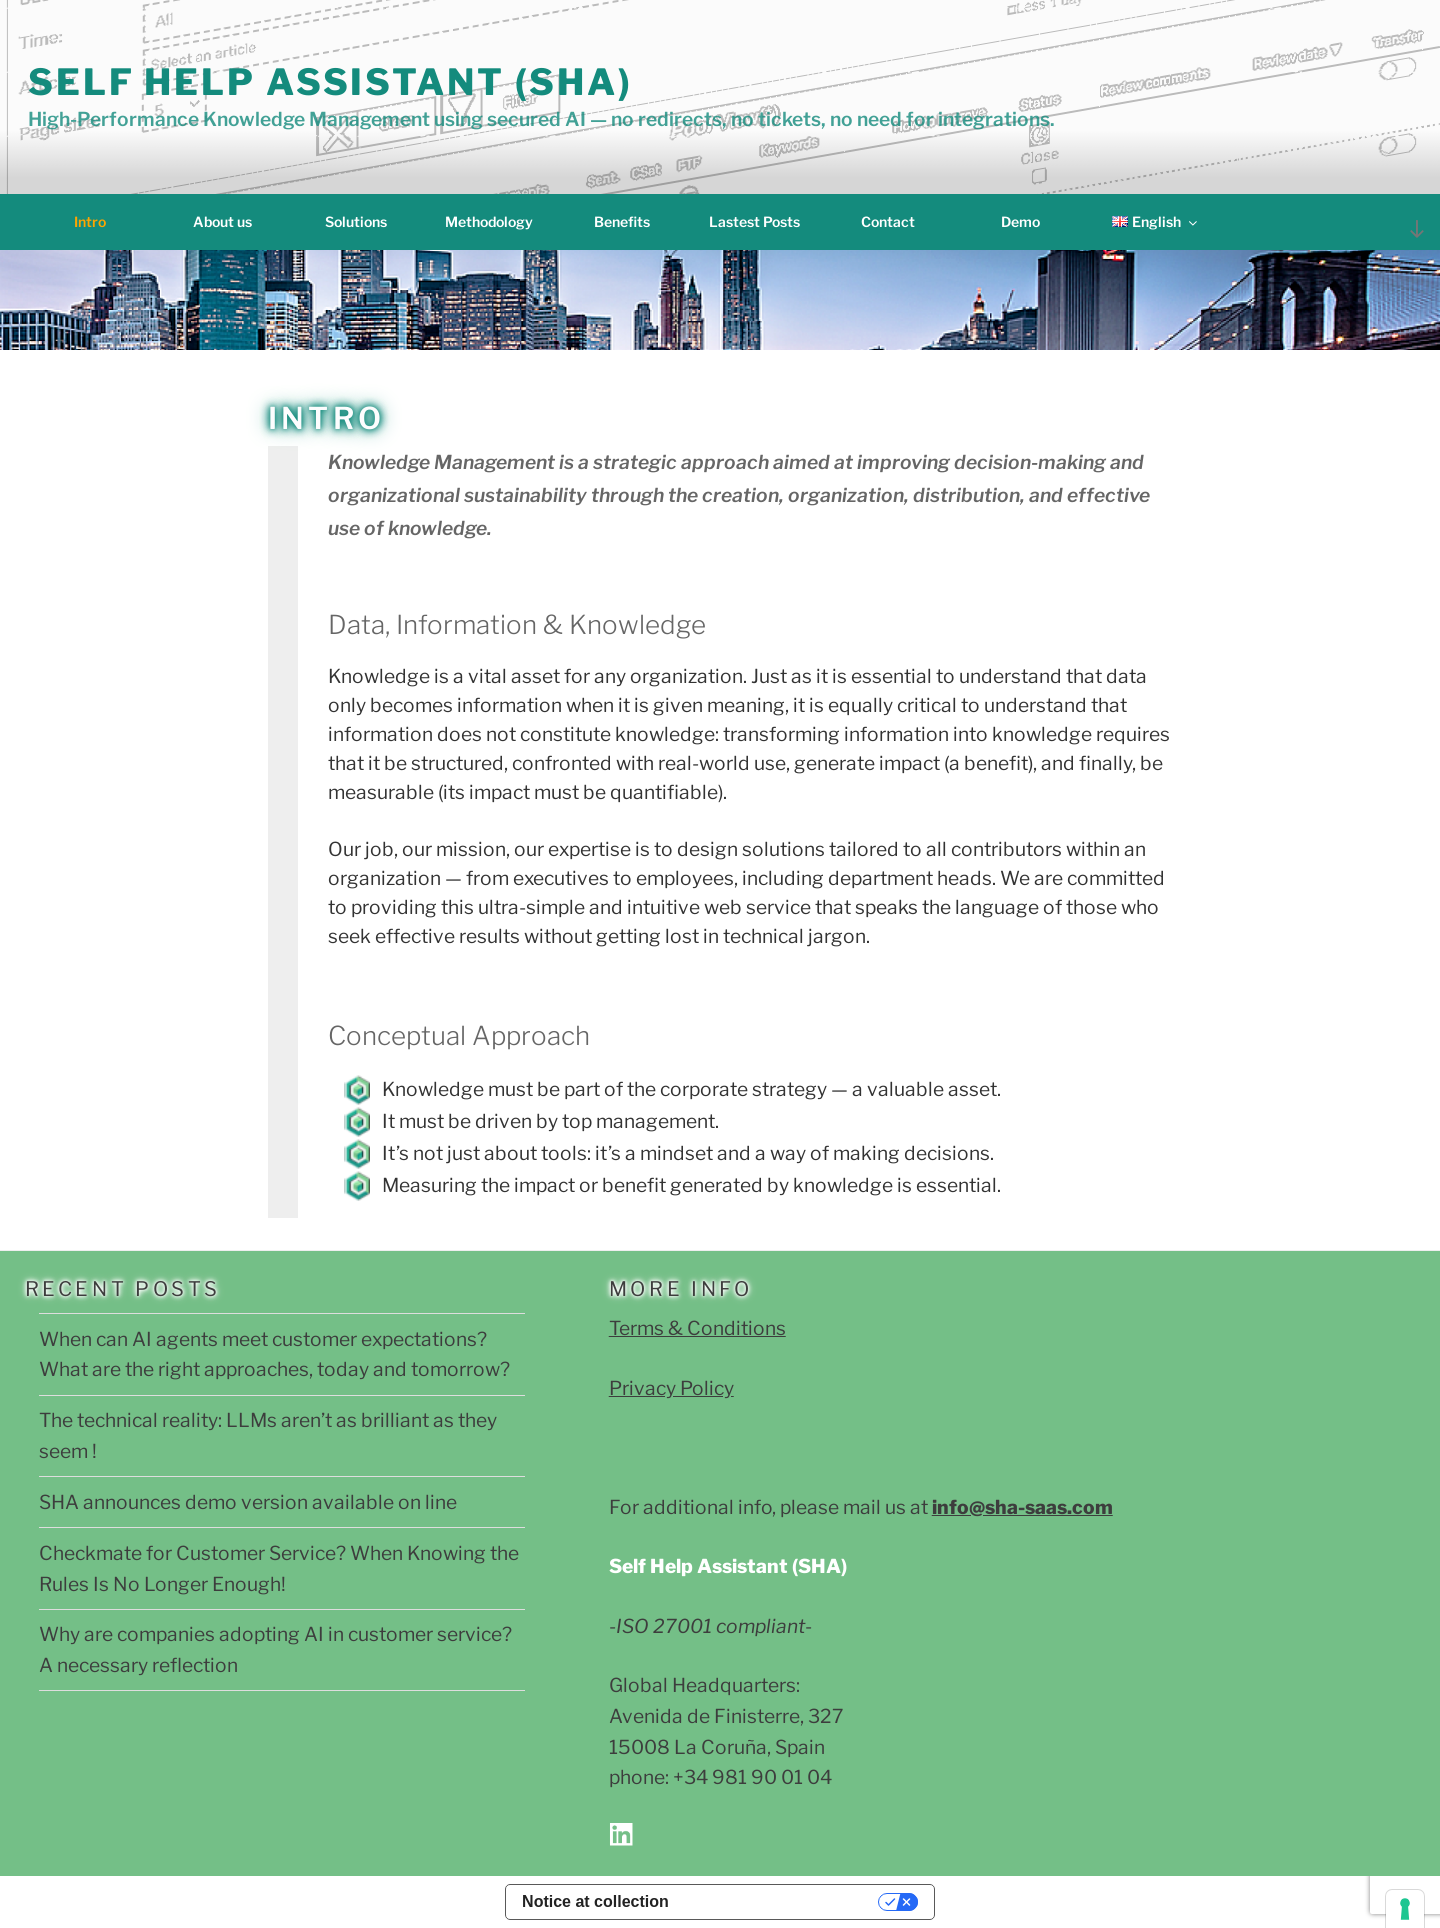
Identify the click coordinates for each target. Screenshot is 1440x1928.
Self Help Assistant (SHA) (330, 82)
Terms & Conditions (697, 1328)
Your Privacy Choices (783, 1901)
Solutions (356, 221)
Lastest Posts (754, 221)
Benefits (622, 221)
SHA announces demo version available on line (248, 1502)
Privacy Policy (671, 1388)
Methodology (489, 221)
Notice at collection (595, 1901)
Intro (90, 221)
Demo (1020, 221)
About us (222, 221)
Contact (888, 221)
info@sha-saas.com (1022, 1507)
